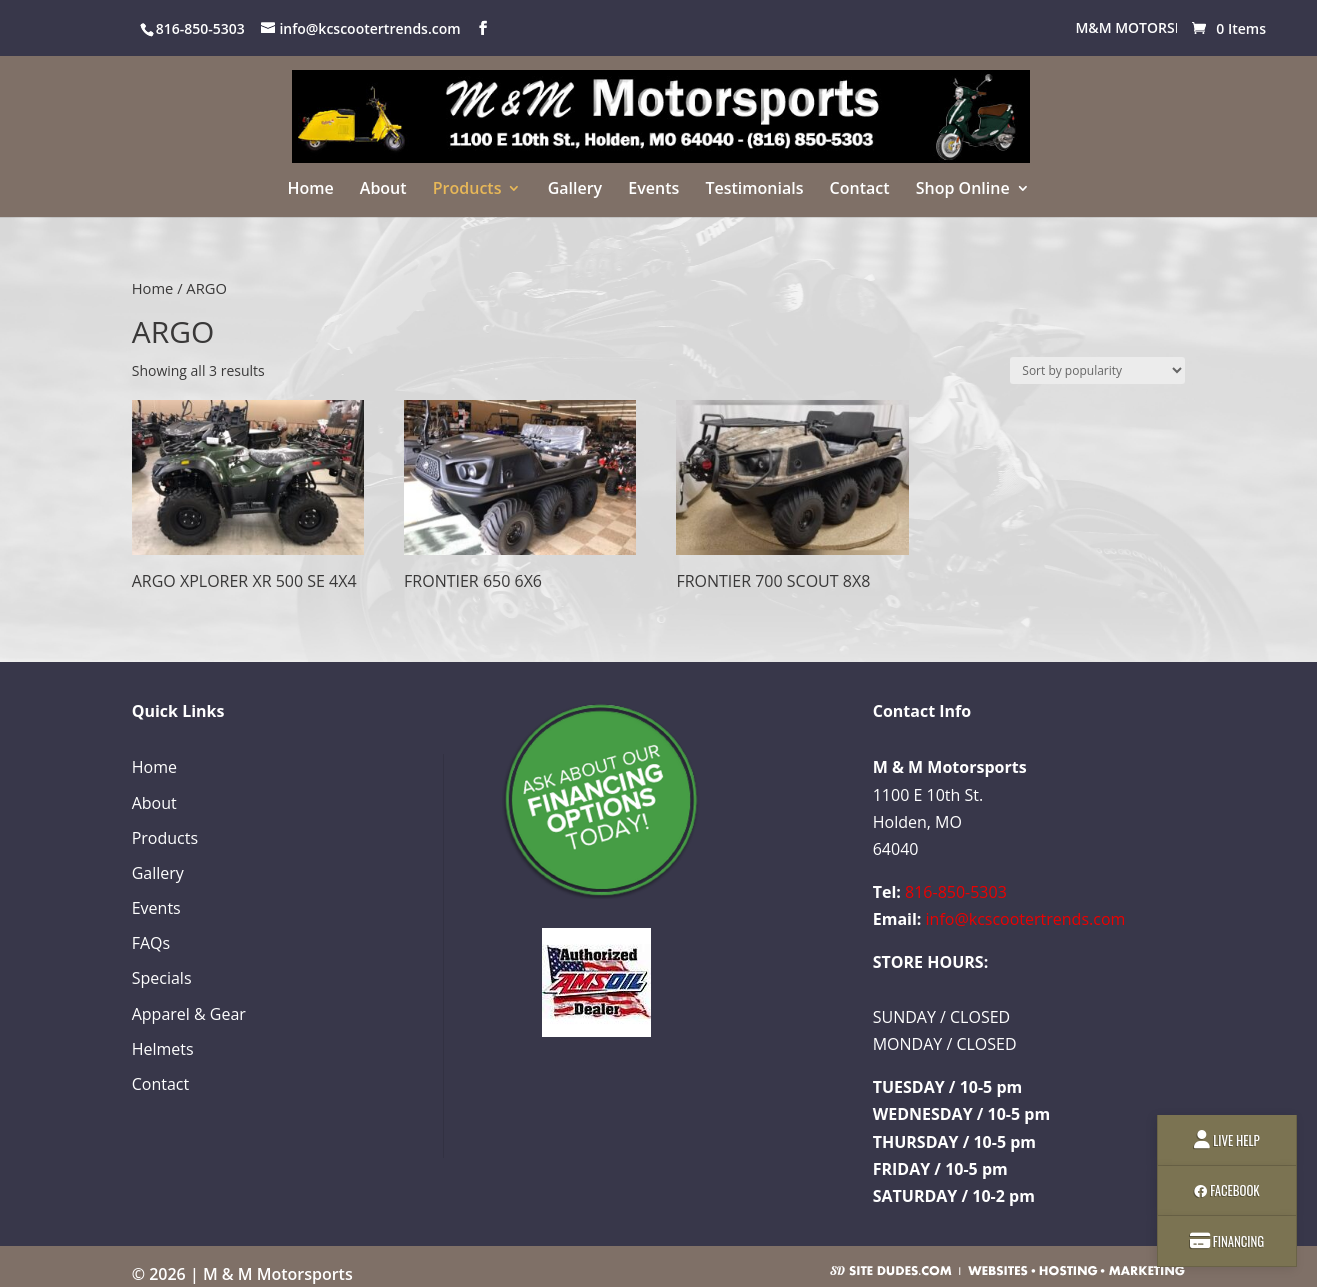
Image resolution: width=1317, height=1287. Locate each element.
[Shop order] (1097, 370)
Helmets (163, 1049)
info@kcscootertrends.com (1026, 919)
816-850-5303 (956, 892)
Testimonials (754, 190)
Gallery (575, 190)
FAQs (151, 943)
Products (467, 190)
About (383, 190)
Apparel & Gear (189, 1014)
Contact (860, 190)
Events (653, 190)
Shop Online (963, 190)
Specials (162, 978)
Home (310, 190)
